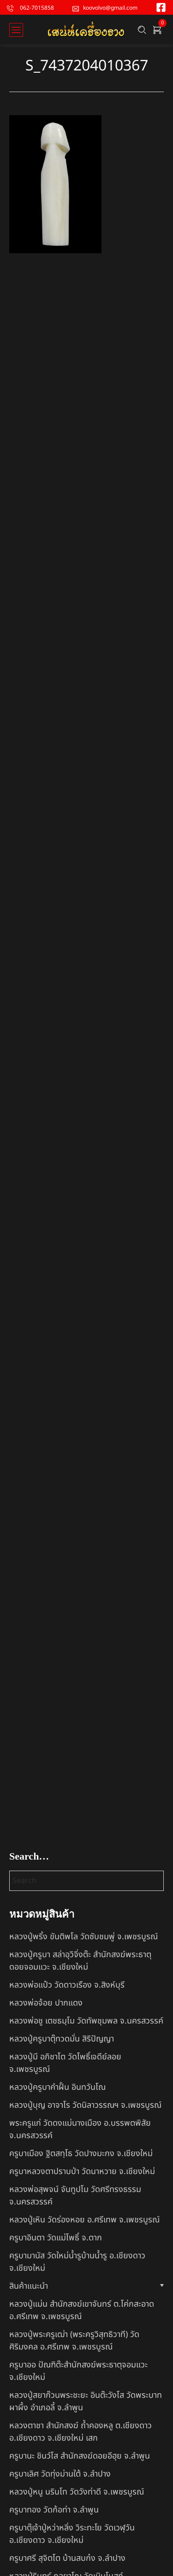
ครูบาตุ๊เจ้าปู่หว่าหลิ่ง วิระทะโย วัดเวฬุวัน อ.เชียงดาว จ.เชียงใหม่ (72, 2534)
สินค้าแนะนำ (28, 2286)
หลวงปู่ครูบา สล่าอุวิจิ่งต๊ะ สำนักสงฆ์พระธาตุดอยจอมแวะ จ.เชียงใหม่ (80, 1960)
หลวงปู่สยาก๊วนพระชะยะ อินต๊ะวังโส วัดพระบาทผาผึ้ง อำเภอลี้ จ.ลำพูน (85, 2401)
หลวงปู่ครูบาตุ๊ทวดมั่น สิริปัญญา (61, 2039)
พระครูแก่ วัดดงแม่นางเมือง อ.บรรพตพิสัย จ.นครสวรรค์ (80, 2129)
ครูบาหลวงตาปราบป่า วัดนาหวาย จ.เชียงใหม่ (82, 2171)
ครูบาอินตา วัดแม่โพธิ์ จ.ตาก (55, 2238)
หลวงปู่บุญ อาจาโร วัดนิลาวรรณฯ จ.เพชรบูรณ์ (85, 2105)
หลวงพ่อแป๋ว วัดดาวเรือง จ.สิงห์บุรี (67, 1985)
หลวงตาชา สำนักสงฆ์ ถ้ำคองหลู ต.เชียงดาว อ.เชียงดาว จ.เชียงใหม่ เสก (80, 2431)
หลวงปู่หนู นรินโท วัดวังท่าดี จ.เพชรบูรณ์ (76, 2492)
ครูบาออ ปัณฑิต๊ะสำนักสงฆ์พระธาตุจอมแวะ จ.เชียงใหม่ (78, 2371)
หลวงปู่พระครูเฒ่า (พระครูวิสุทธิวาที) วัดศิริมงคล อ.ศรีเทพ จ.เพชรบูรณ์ (74, 2340)
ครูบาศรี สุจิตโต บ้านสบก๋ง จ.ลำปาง (67, 2558)
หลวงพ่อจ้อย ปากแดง (46, 2003)
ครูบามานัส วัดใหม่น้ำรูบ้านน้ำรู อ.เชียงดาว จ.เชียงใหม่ (77, 2262)
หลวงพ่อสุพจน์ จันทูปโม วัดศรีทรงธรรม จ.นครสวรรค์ (75, 2195)
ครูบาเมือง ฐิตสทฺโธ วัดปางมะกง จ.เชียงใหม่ (81, 2153)
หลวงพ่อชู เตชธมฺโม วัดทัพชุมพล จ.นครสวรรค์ (86, 2021)
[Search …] (142, 30)
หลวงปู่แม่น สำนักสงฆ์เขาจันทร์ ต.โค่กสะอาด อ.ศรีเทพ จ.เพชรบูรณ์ (81, 2310)
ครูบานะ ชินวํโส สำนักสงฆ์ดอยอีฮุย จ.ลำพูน (79, 2456)
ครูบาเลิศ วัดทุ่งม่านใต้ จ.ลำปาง (60, 2474)
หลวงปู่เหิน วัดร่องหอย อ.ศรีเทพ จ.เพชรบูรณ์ (84, 2220)
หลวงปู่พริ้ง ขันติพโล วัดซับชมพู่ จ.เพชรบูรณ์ (83, 1937)
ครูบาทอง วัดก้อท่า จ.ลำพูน (54, 2510)
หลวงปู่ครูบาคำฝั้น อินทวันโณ (57, 2087)
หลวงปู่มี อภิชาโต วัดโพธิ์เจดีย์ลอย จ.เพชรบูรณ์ (65, 2063)
